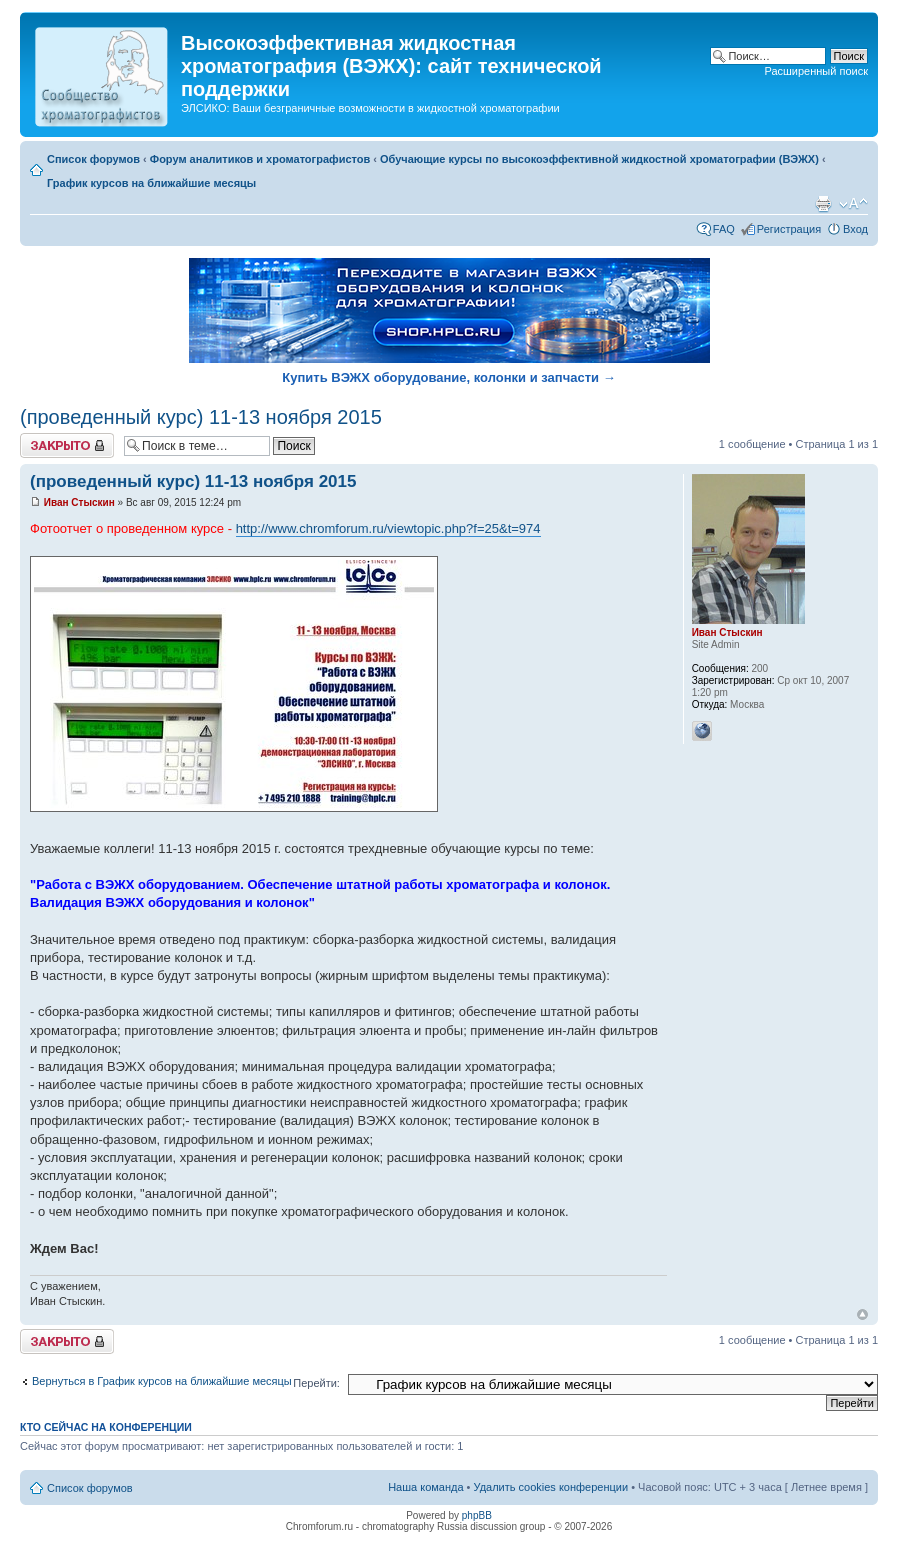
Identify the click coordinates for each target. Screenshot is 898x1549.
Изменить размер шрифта (853, 204)
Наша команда (425, 1487)
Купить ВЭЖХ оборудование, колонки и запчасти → (448, 377)
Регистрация (789, 229)
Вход (855, 229)
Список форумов (93, 159)
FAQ (724, 229)
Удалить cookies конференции (551, 1487)
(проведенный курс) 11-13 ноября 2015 (201, 417)
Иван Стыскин (79, 502)
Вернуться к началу (862, 1314)
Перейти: (316, 1383)
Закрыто (67, 445)
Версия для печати (823, 204)
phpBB (477, 1515)
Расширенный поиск (816, 71)
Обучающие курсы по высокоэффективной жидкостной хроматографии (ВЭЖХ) (599, 159)
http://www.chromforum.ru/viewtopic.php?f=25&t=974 (388, 528)
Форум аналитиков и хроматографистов (260, 159)
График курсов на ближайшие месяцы (151, 183)
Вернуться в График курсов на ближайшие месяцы (162, 1381)
